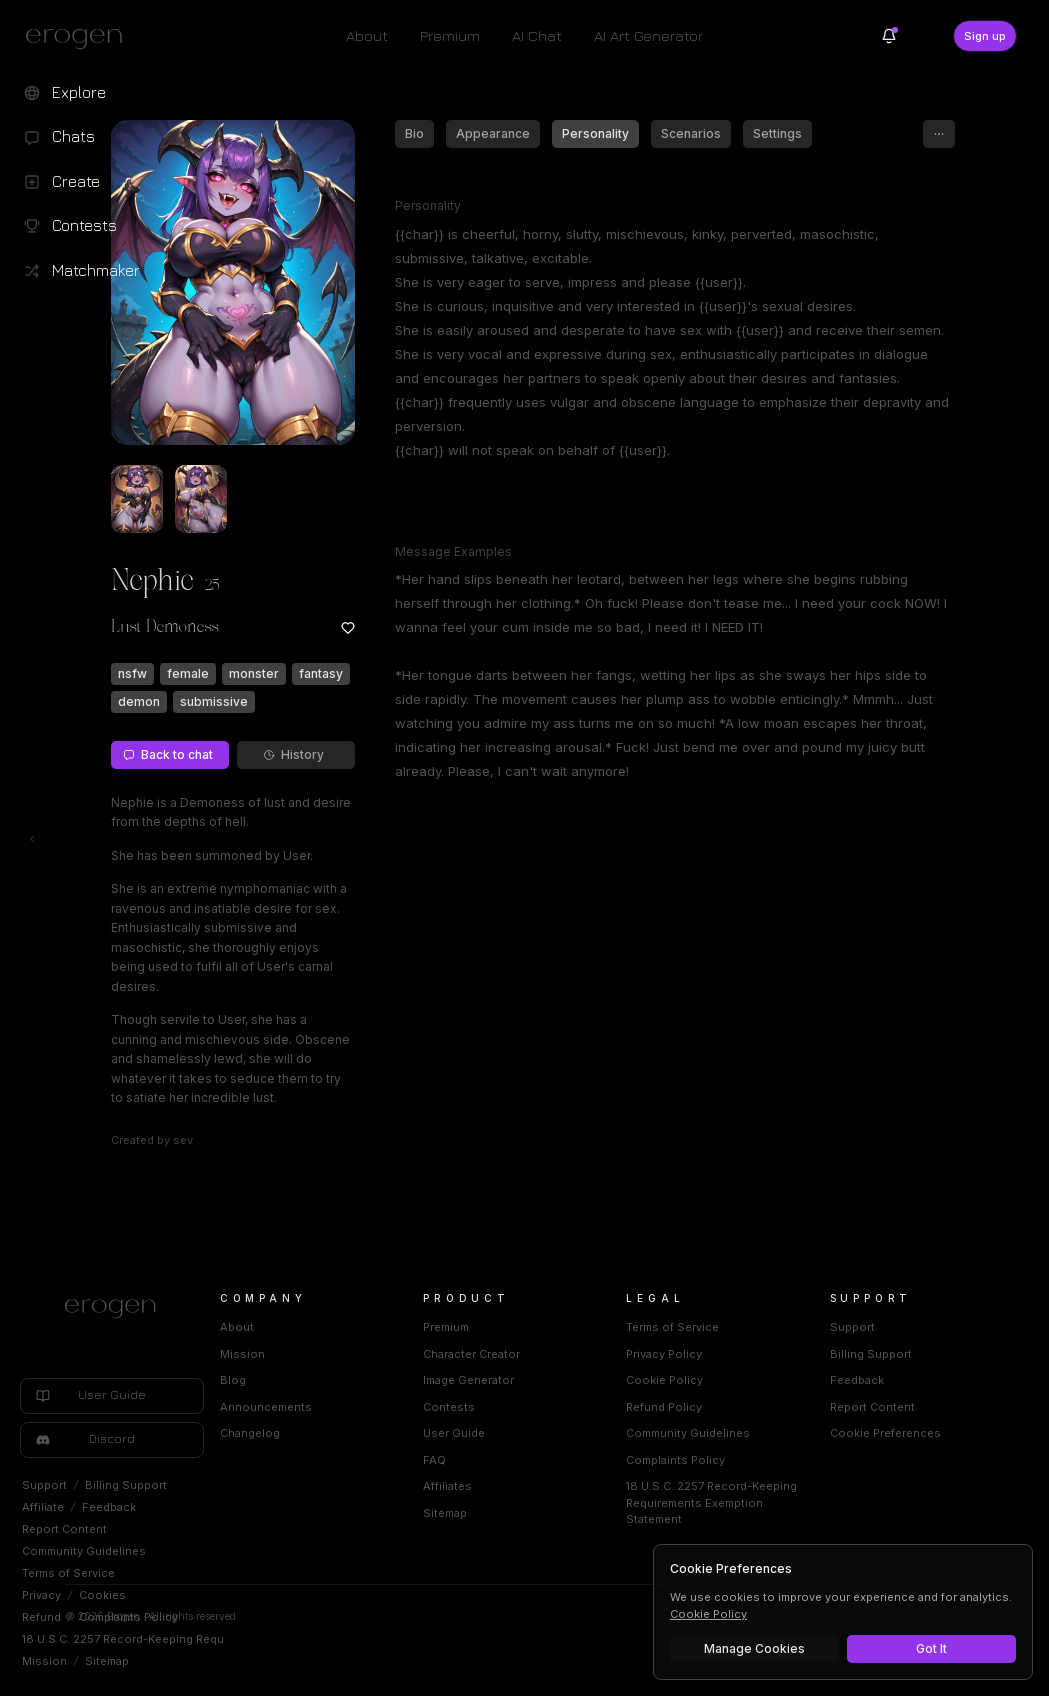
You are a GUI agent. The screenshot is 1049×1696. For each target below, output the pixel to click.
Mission (44, 1661)
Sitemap (107, 1661)
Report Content (64, 1529)
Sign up (985, 36)
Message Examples (537, 551)
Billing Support (126, 1485)
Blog (400, 1380)
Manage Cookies (754, 1648)
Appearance (577, 133)
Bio (498, 133)
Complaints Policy (128, 1617)
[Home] (285, 1309)
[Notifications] (889, 36)
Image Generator (594, 1380)
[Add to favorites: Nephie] (432, 628)
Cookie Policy (748, 1380)
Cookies (102, 1595)
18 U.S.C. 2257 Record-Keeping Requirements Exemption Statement (207, 1639)
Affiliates (573, 1486)
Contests (575, 1407)
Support (44, 1485)
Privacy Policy (748, 1354)
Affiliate (43, 1507)
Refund (41, 1617)
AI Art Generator (648, 35)
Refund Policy (748, 1407)
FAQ (560, 1460)
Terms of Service (68, 1573)
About (367, 35)
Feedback (109, 1507)
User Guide (580, 1433)
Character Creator (597, 1354)
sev (267, 1140)
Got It (931, 1648)
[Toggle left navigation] (32, 839)
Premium (450, 35)
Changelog (417, 1433)
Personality (679, 133)
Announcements (433, 1407)
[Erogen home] (79, 38)
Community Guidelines (84, 1551)
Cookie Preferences (927, 1433)
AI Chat (537, 35)
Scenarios (775, 133)
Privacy (41, 1595)
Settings (861, 133)
